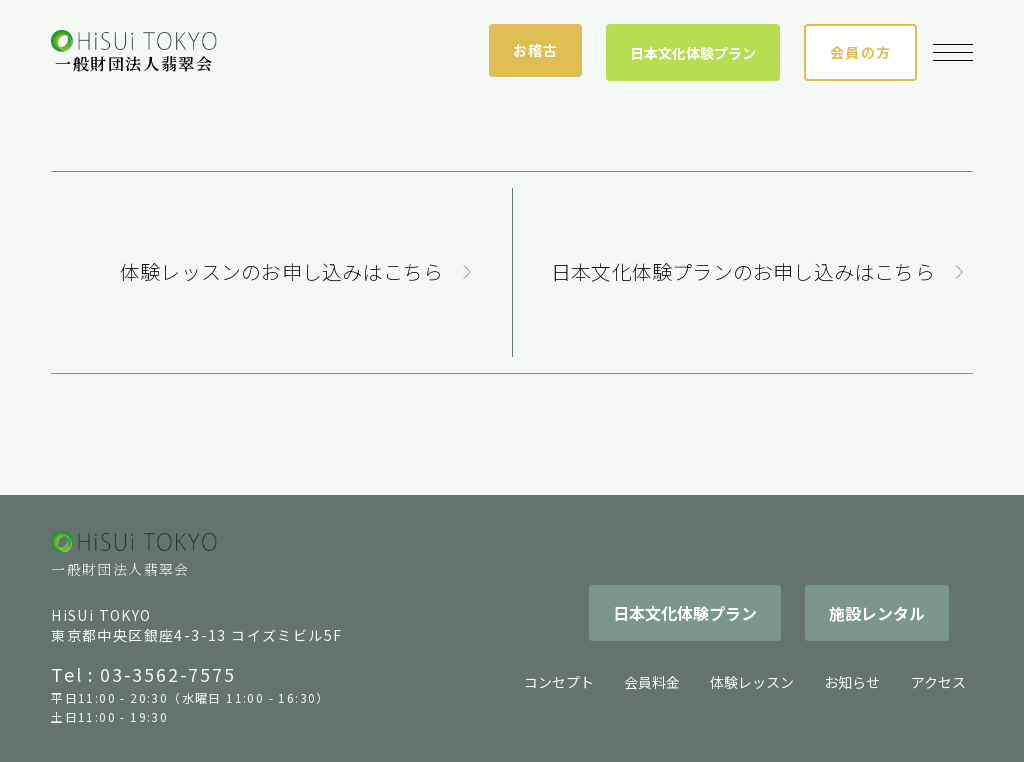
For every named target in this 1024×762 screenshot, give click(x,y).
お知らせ (852, 682)
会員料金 (652, 682)
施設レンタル (877, 613)
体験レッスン (752, 682)
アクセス (938, 682)
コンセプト (559, 682)
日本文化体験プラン (693, 53)
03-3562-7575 (168, 674)
